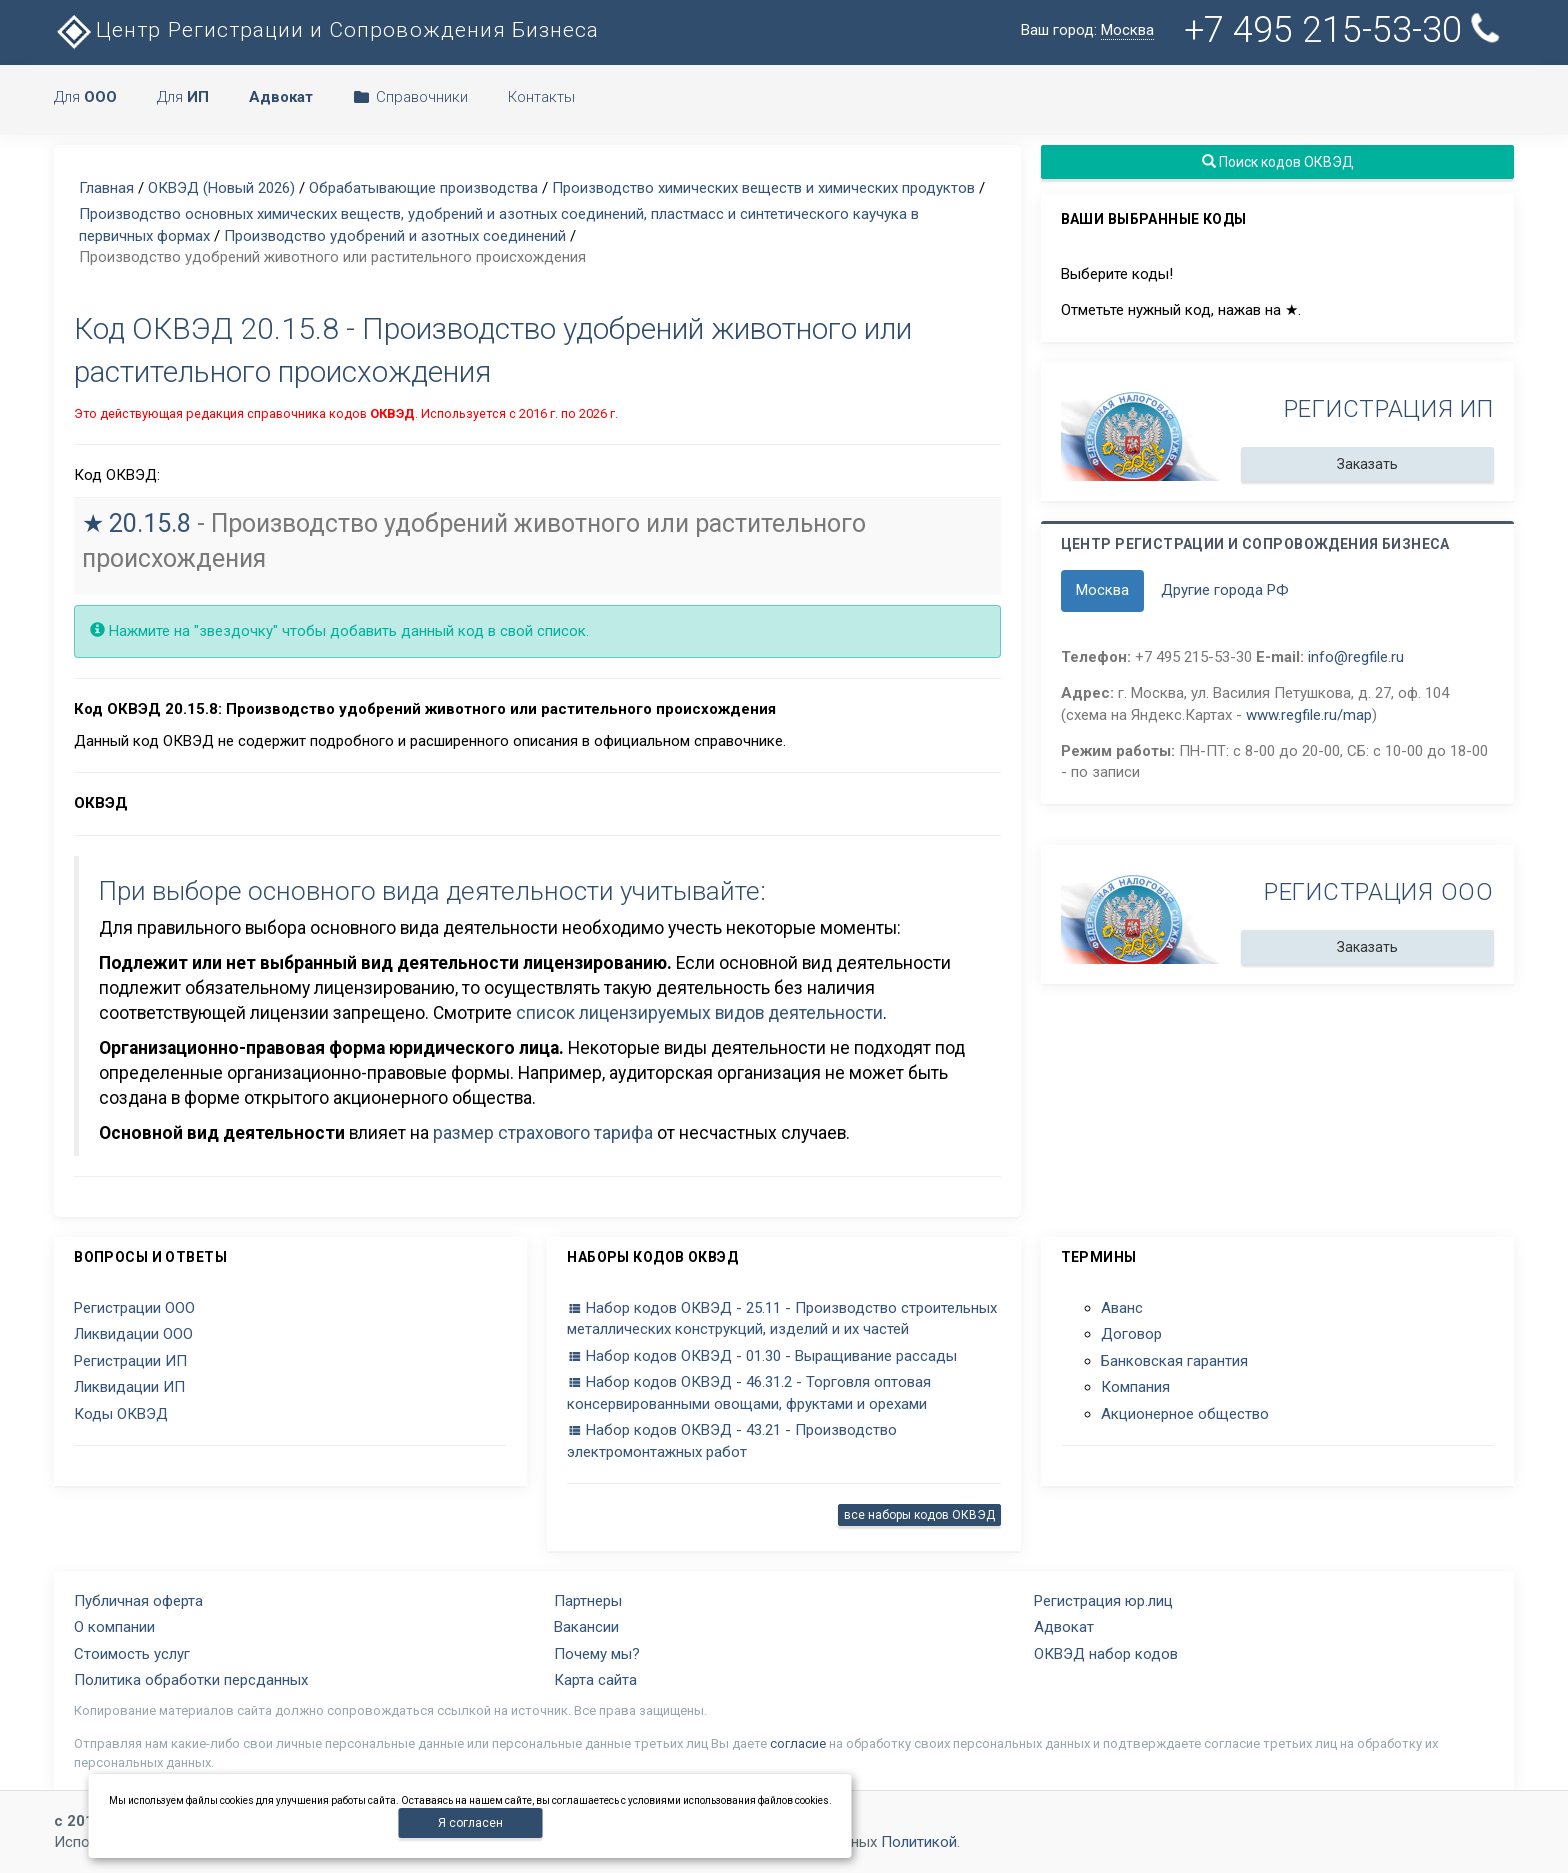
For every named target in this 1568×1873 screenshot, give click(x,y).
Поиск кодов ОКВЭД (1277, 162)
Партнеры (588, 1601)
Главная (106, 188)
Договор (1131, 1334)
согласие (798, 1743)
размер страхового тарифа (543, 1133)
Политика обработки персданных (191, 1680)
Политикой (919, 1842)
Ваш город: (1087, 30)
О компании (114, 1627)
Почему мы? (597, 1654)
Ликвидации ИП (129, 1387)
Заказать (1367, 464)
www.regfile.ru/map (1309, 715)
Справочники (410, 97)
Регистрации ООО (134, 1308)
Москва (1102, 590)
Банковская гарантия (1174, 1361)
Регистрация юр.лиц (1103, 1601)
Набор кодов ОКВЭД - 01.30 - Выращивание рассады (762, 1356)
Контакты (541, 97)
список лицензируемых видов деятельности (699, 1013)
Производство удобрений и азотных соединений (395, 236)
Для (85, 97)
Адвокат (1064, 1627)
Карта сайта (595, 1680)
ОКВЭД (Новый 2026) (221, 188)
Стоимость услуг (132, 1654)
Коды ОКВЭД (121, 1414)
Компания (1135, 1387)
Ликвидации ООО (133, 1334)
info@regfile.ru (1356, 657)
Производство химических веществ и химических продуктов (763, 188)
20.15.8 (150, 523)
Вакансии (586, 1627)
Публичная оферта (138, 1601)
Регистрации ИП (130, 1361)
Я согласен (470, 1823)
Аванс (1122, 1308)
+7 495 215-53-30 (1344, 30)
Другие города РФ (1225, 590)
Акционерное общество (1185, 1414)
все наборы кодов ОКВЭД (919, 1515)
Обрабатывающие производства (423, 188)
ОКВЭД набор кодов (1106, 1654)
